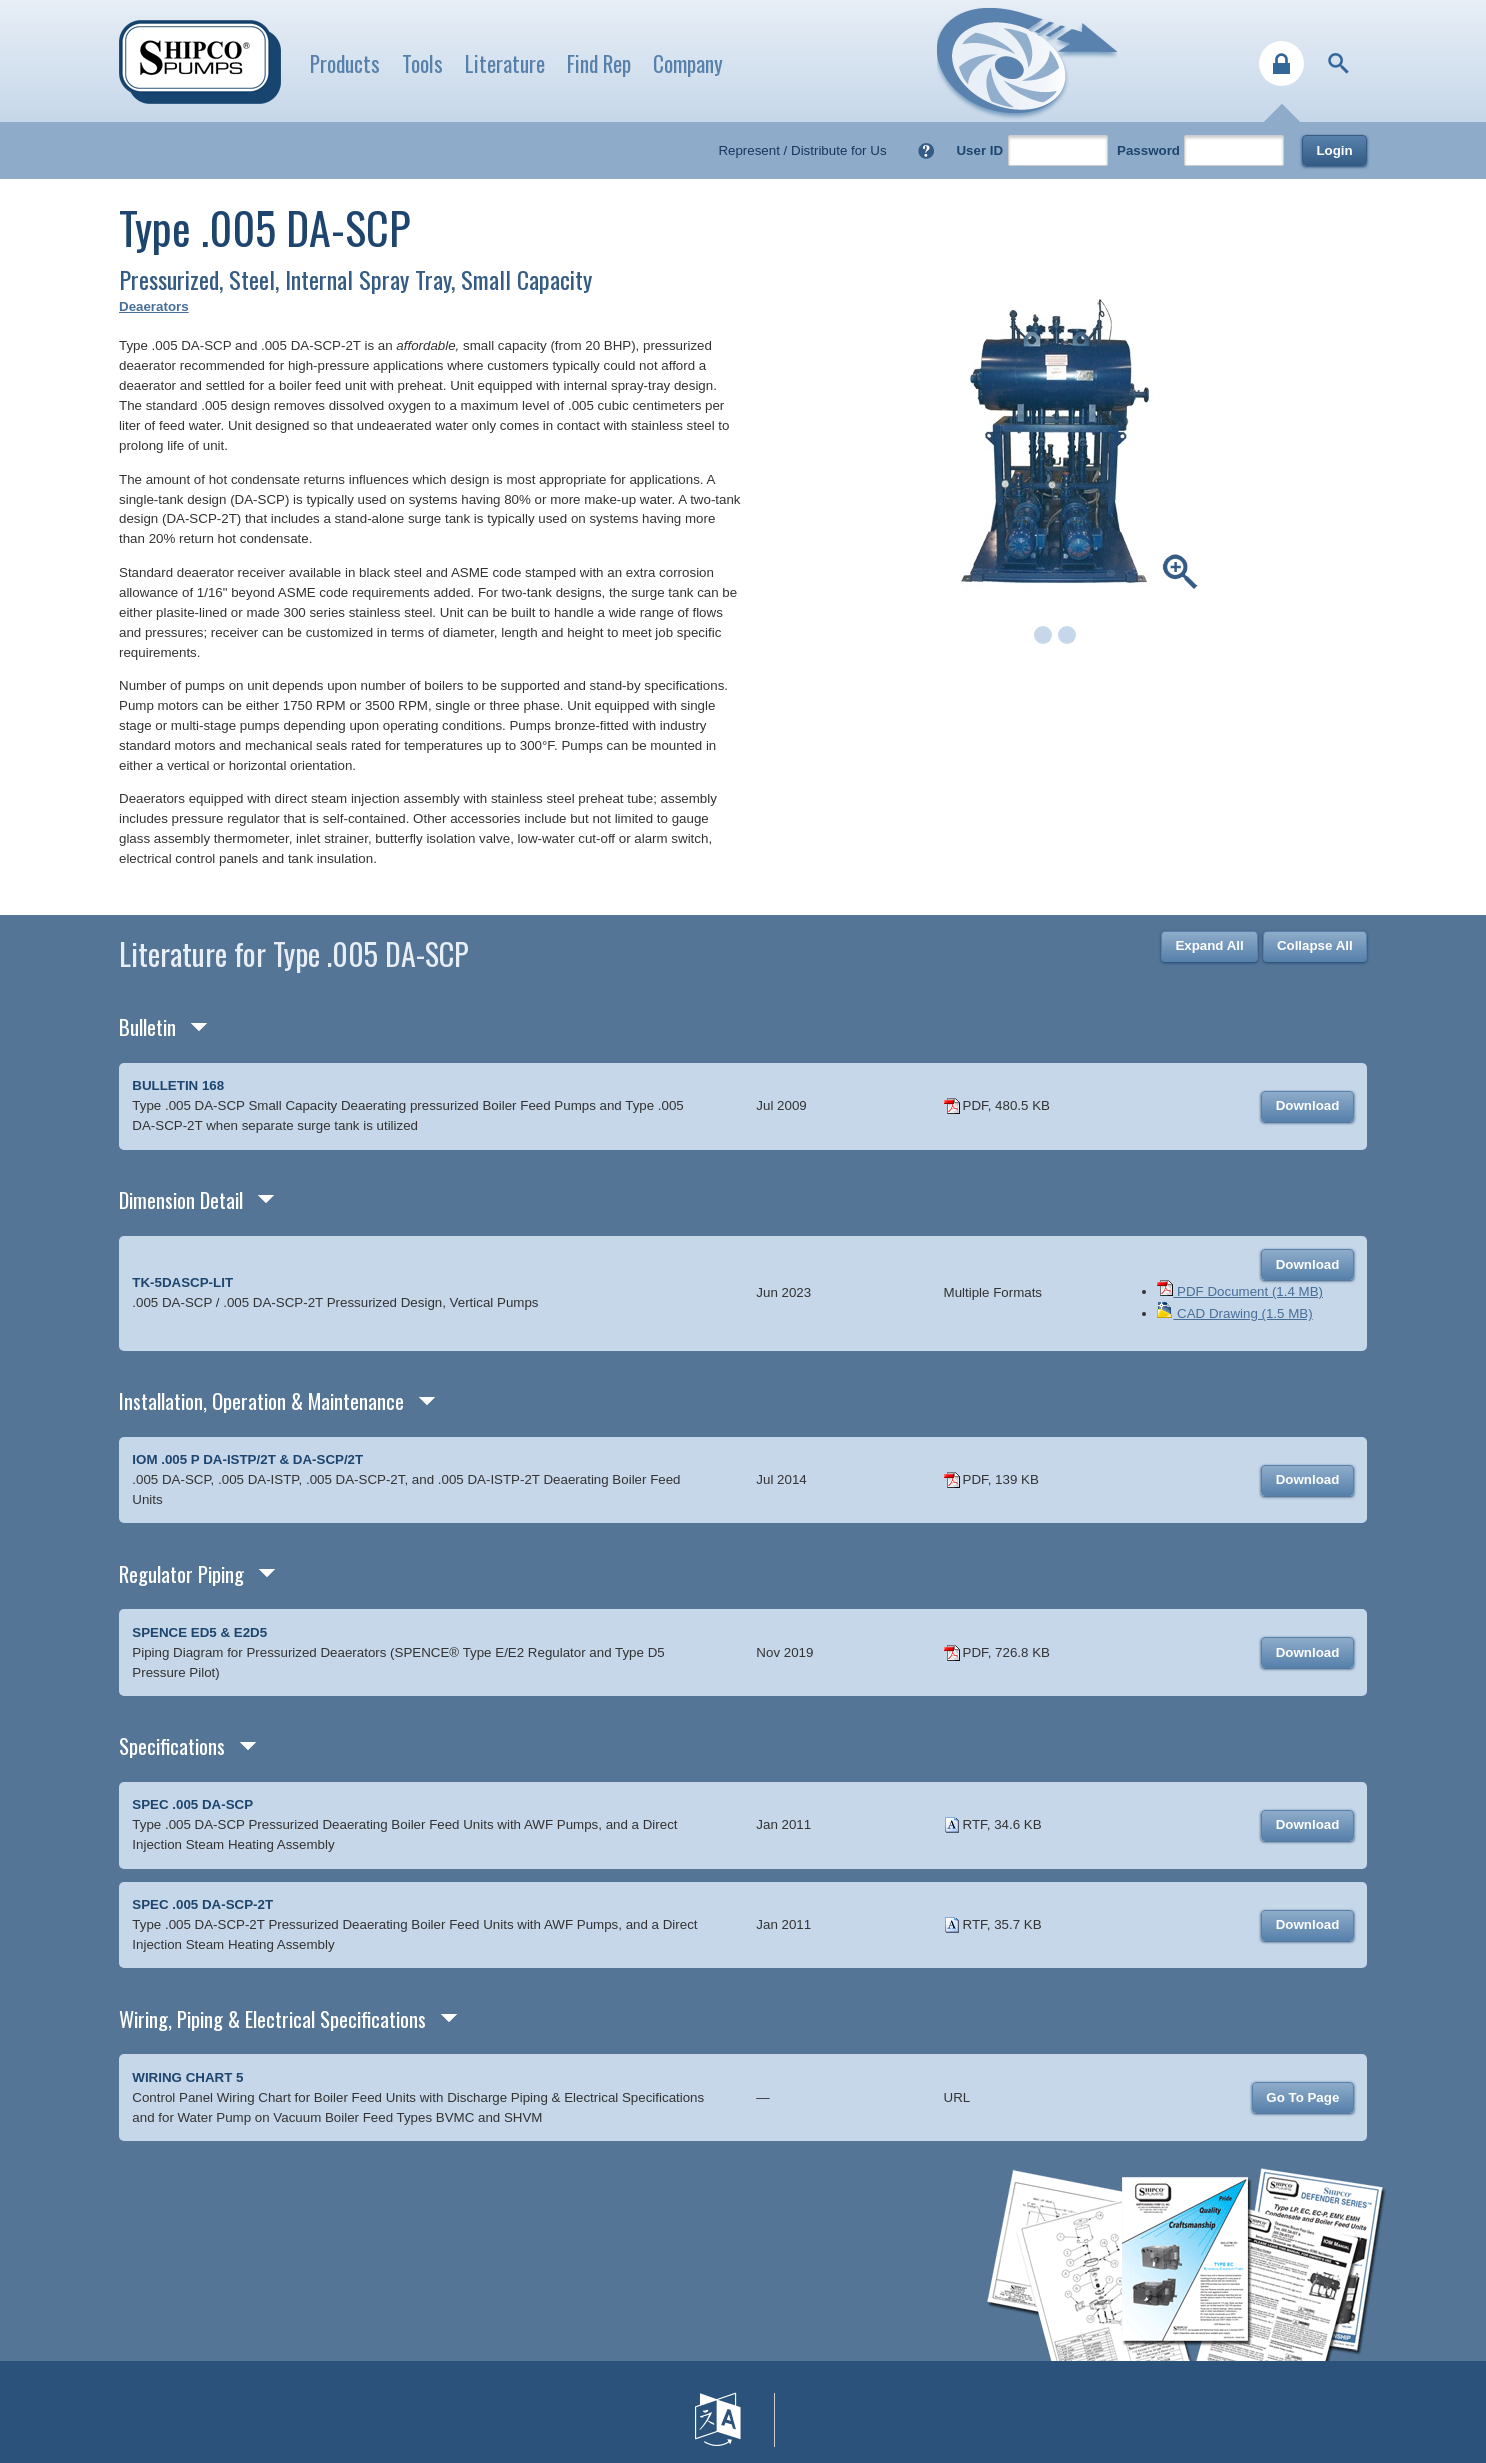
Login (1334, 150)
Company (688, 63)
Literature (505, 63)
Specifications (172, 1745)
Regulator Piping (181, 1573)
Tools (422, 63)
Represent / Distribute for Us (802, 150)
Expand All (1209, 945)
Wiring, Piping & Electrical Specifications (272, 2018)
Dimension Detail (181, 1199)
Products (345, 63)
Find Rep (599, 63)
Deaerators (154, 306)
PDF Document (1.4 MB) (1240, 1291)
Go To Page (1302, 2097)
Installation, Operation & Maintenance (261, 1400)
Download (1308, 1105)
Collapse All (1315, 945)
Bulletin (147, 1026)
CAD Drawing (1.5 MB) (1234, 1313)
